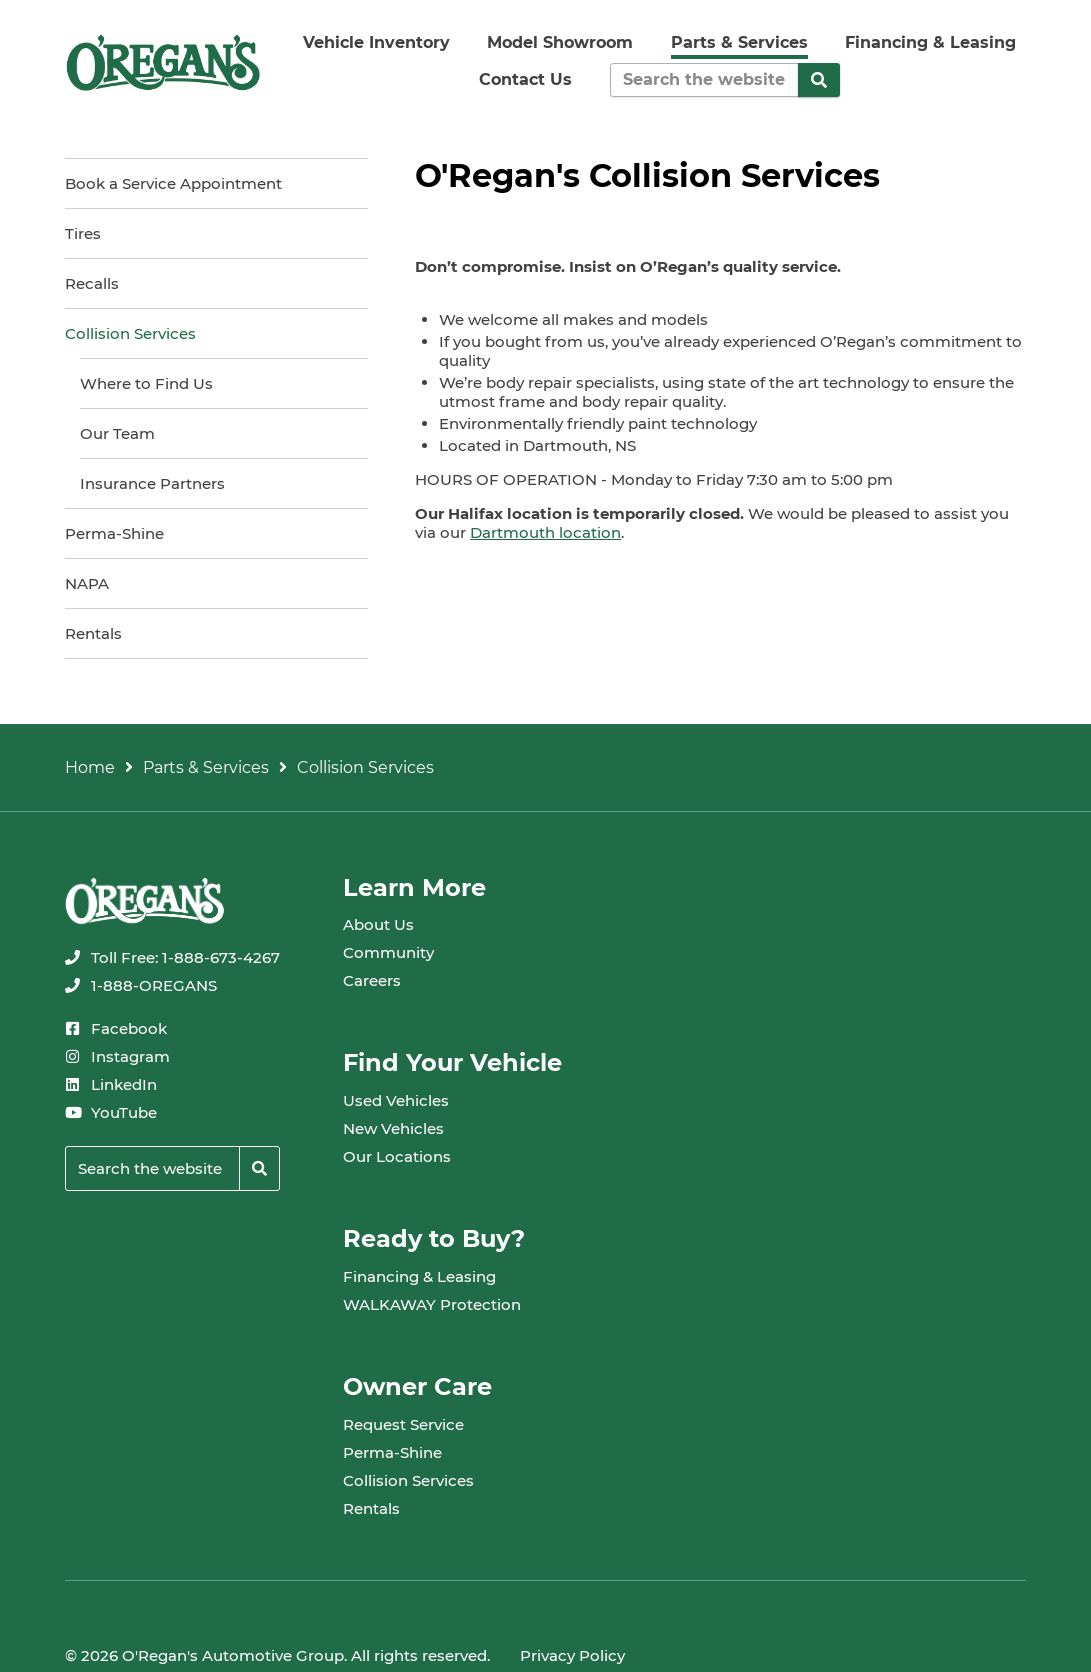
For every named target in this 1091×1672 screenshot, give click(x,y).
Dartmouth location (545, 532)
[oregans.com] (162, 62)
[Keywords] (704, 80)
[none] (172, 957)
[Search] (819, 80)
